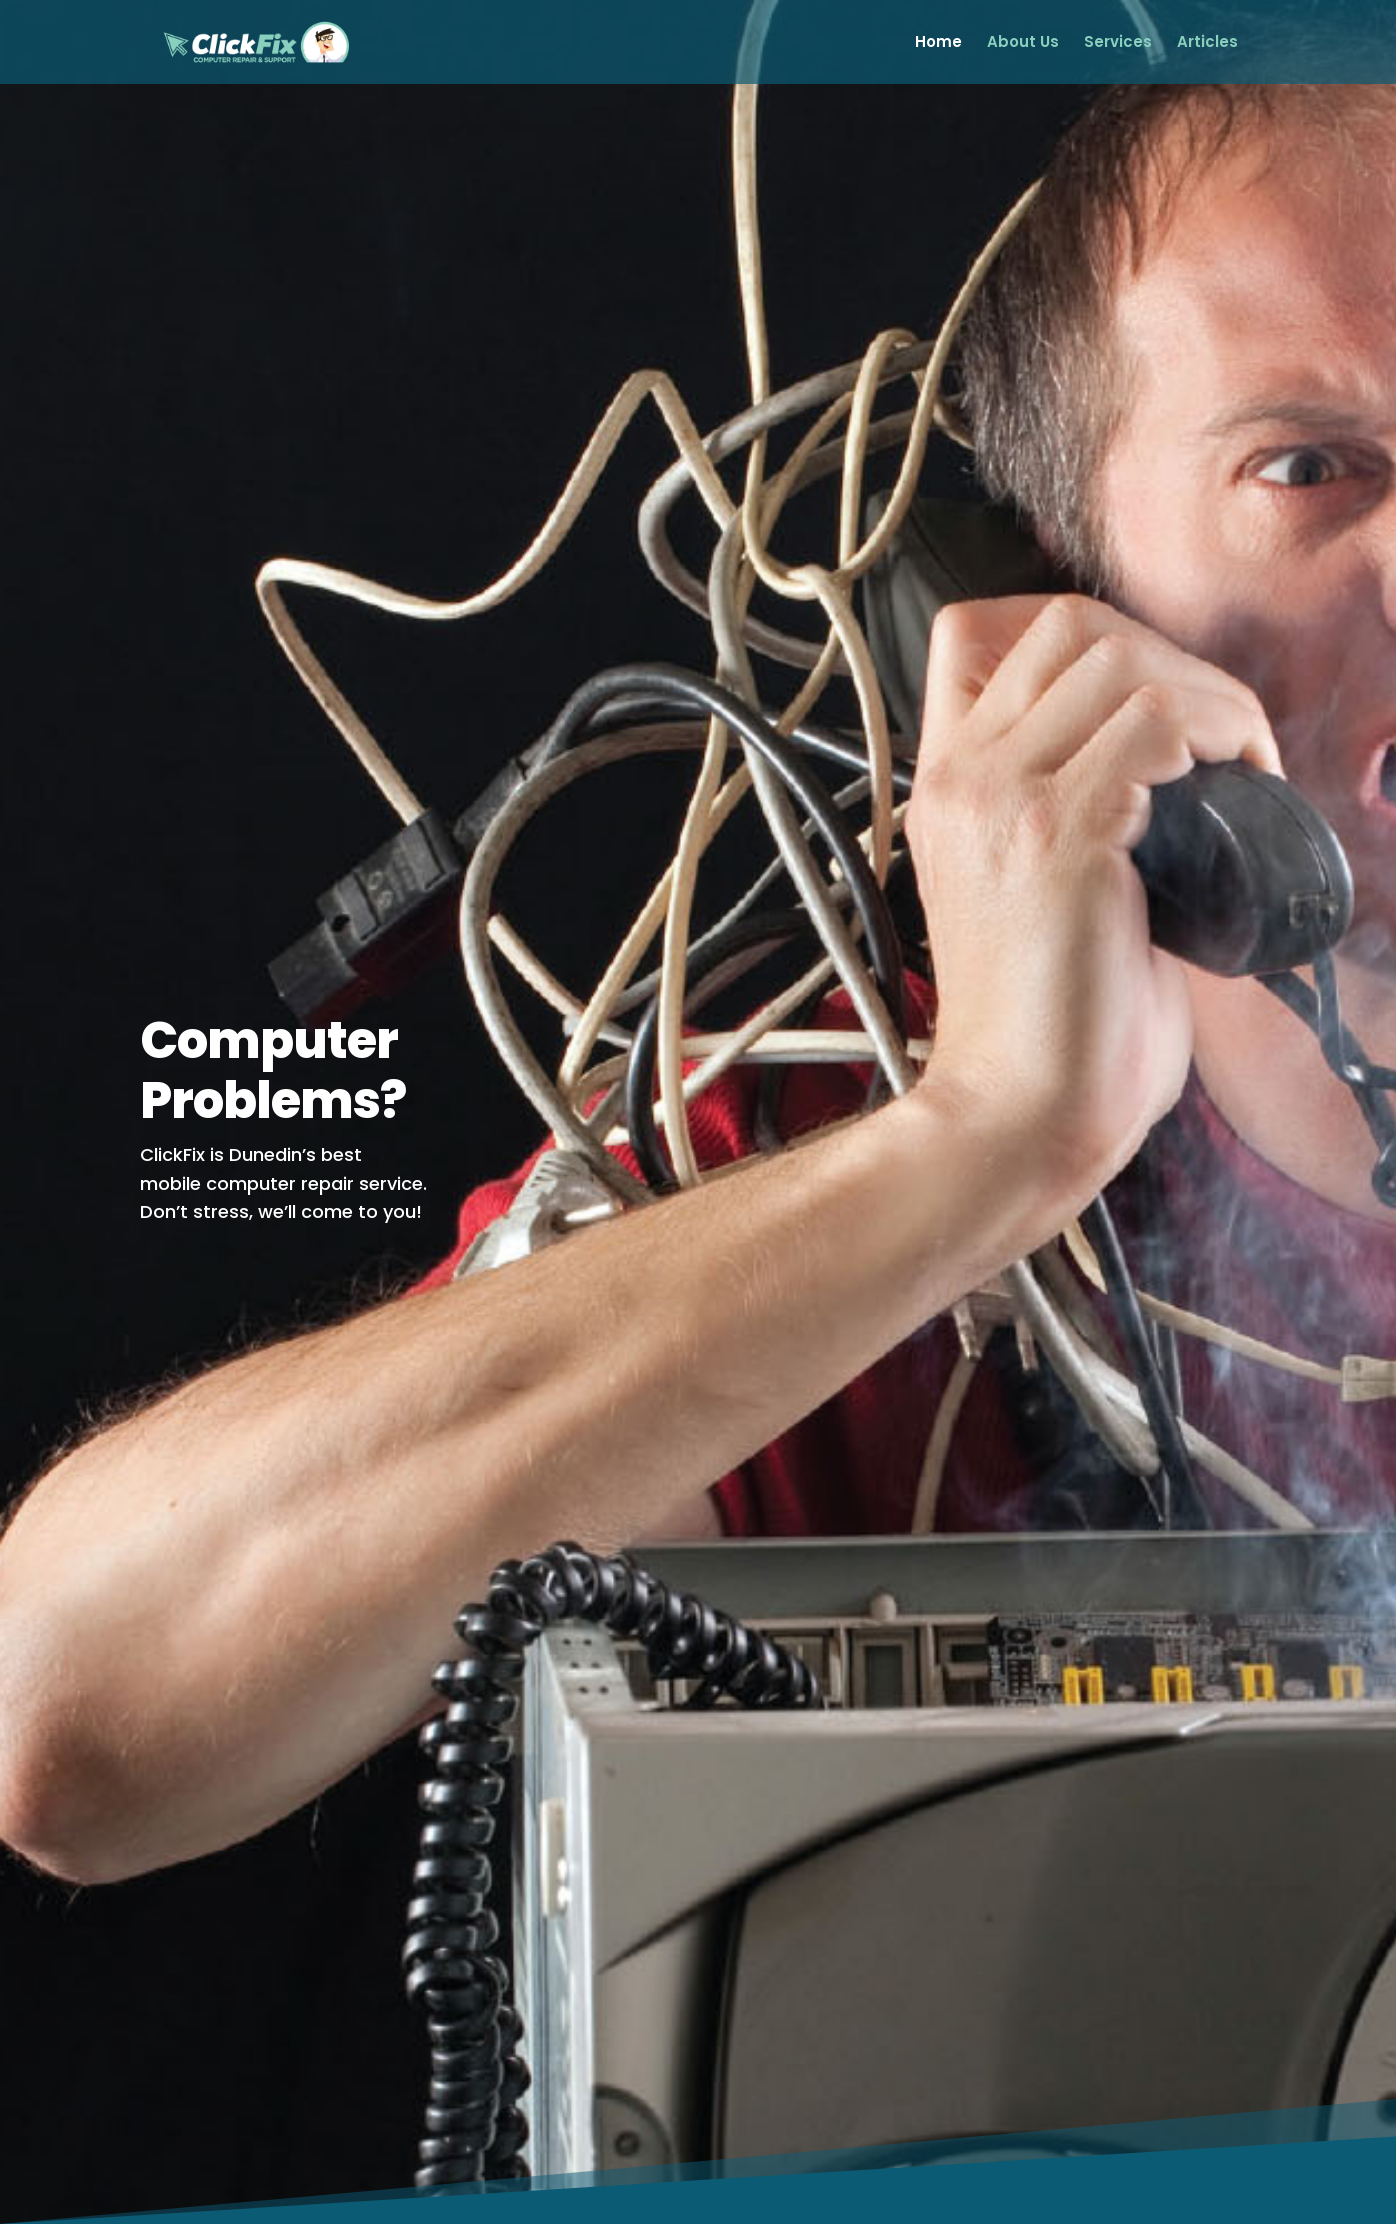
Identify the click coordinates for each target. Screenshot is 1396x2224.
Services (1118, 43)
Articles (1207, 43)
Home (938, 43)
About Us (1023, 43)
